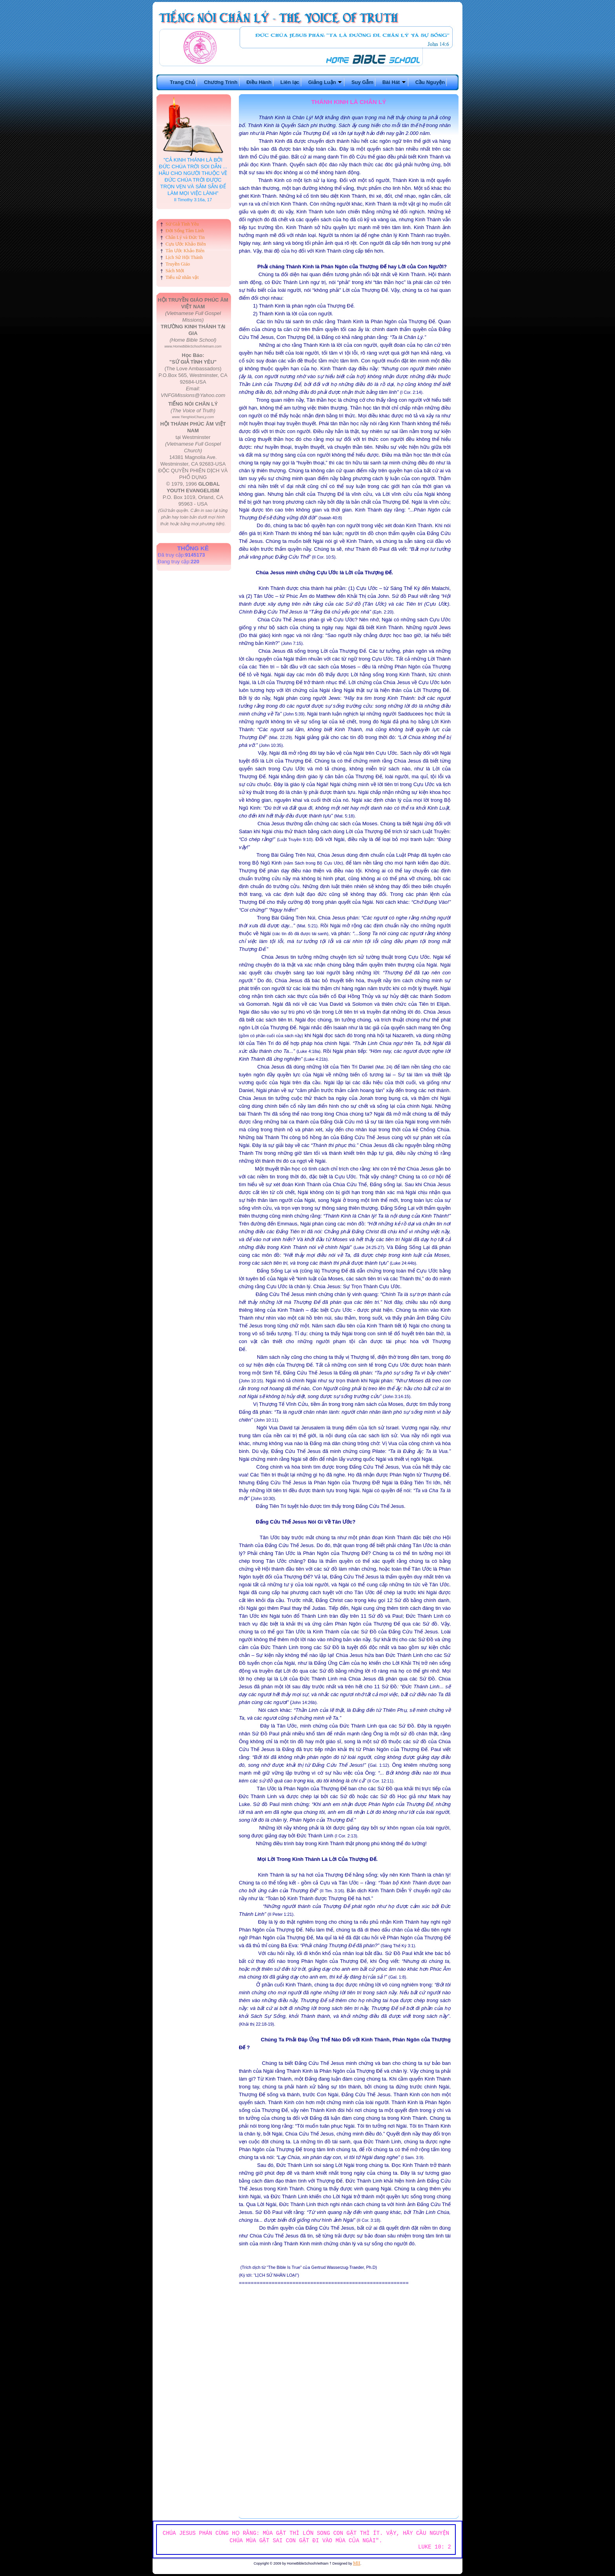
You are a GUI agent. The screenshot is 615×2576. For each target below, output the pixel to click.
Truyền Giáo (178, 264)
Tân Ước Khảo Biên (185, 250)
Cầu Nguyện (430, 82)
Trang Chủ (182, 82)
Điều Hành (258, 82)
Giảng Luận (325, 82)
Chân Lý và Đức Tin (185, 237)
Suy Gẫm (362, 82)
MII (356, 2563)
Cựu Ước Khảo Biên (186, 244)
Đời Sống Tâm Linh (185, 230)
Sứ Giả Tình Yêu (182, 224)
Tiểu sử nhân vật (182, 277)
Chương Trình (221, 82)
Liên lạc (289, 82)
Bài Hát (394, 82)
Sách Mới (175, 270)
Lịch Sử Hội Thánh (184, 257)
